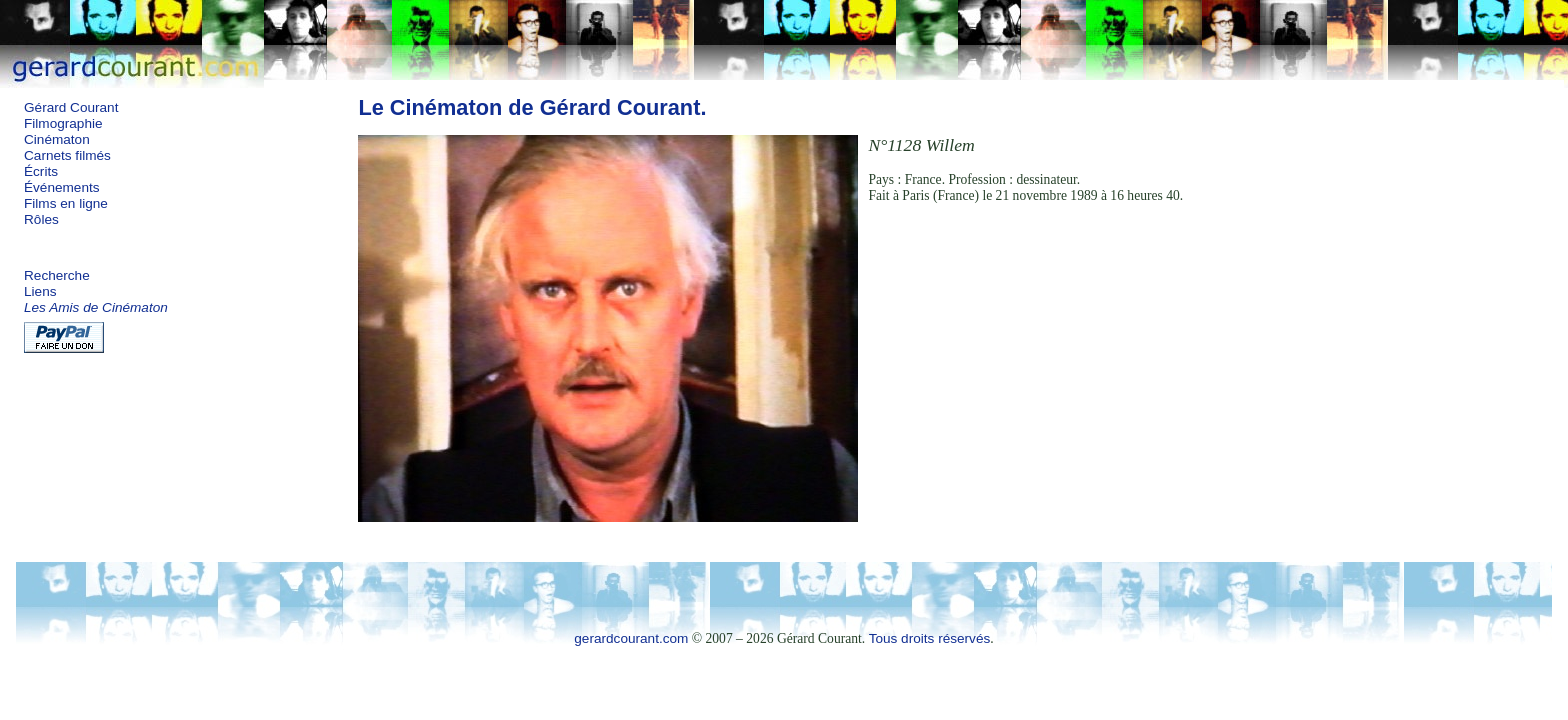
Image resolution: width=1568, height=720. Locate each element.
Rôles (41, 219)
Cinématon (57, 139)
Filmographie (63, 123)
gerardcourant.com (631, 638)
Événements (62, 187)
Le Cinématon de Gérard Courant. (532, 107)
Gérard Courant (71, 107)
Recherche (57, 275)
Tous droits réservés (930, 638)
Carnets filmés (67, 155)
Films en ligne (66, 203)
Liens (40, 291)
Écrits (41, 171)
